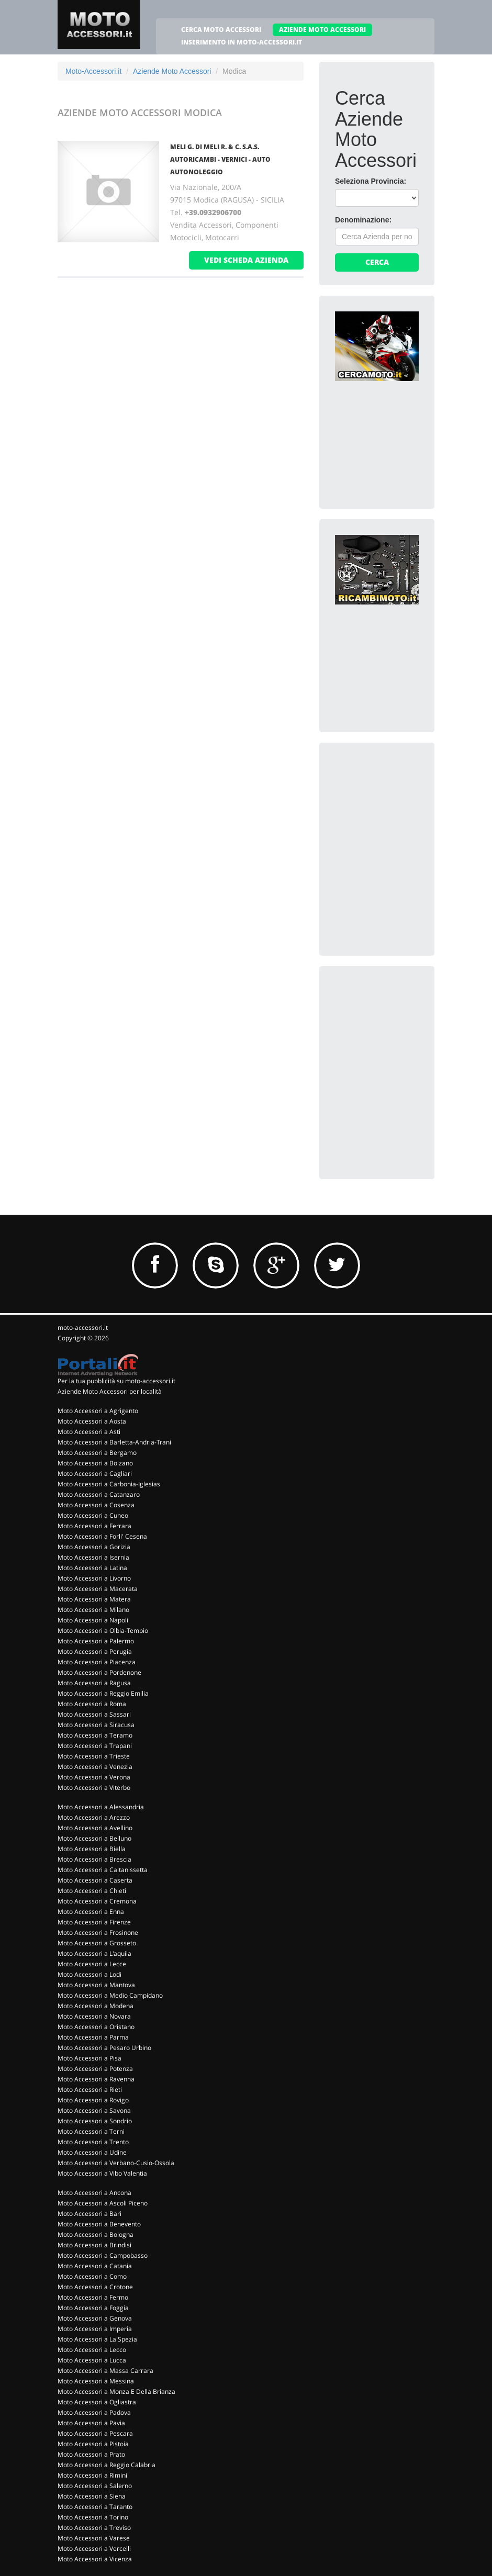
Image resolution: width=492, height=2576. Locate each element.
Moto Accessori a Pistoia (93, 2443)
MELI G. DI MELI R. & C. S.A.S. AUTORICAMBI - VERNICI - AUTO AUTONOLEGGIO (220, 159)
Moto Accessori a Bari (89, 2213)
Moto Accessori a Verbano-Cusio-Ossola (116, 2162)
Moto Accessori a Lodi (89, 1974)
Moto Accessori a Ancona (94, 2192)
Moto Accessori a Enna (91, 1911)
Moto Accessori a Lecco (92, 2349)
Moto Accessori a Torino (93, 2517)
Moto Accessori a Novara (94, 2016)
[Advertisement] (413, 823)
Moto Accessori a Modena (95, 2005)
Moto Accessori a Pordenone (99, 1672)
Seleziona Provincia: (370, 181)
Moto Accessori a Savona (94, 2110)
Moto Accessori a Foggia (93, 2307)
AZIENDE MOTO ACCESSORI (322, 29)
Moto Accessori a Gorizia (94, 1546)
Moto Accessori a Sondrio (95, 2120)
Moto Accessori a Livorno (94, 1578)
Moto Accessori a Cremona (97, 1901)
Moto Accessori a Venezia (95, 1766)
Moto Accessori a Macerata (98, 1588)
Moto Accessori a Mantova (96, 1984)
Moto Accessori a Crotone (95, 2286)
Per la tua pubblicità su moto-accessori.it (116, 1380)
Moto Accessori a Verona (94, 1777)
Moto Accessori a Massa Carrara (105, 2370)
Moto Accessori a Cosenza (96, 1504)
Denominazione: (363, 220)
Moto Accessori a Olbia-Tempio (103, 1630)
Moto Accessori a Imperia (95, 2328)
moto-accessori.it (83, 1327)
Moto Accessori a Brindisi (94, 2245)
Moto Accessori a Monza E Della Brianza (116, 2391)
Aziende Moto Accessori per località (110, 1391)
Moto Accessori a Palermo (96, 1641)
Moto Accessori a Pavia (91, 2422)
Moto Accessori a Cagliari (95, 1473)
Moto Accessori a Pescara (95, 2433)
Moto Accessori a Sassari (94, 1714)
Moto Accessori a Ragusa (94, 1682)
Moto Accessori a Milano (93, 1609)
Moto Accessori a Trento (93, 2141)
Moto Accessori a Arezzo (94, 1817)
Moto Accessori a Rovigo (93, 2100)
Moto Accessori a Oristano (96, 2026)
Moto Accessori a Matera (94, 1599)
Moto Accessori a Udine (92, 2152)
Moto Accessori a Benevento (99, 2224)
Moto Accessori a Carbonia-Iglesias (109, 1484)
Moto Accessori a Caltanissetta (103, 1869)
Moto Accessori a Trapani (95, 1745)
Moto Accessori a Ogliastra (97, 2402)
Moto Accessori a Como (92, 2276)
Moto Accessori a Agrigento (98, 1410)
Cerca (377, 262)
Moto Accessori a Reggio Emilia (103, 1693)
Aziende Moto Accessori (172, 71)
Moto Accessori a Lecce (92, 1963)
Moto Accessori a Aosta (92, 1421)
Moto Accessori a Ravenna (96, 2079)
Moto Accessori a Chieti (92, 1890)
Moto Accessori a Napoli (93, 1620)
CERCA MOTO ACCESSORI (221, 29)
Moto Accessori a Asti (89, 1431)
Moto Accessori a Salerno (95, 2485)
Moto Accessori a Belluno (94, 1838)
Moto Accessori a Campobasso (103, 2255)
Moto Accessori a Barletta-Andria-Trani (114, 1442)
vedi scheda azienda (246, 260)
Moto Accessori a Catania (95, 2265)
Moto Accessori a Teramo (95, 1735)
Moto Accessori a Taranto (95, 2506)
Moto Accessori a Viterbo (94, 1787)
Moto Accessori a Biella (92, 1848)
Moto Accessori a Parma (93, 2037)
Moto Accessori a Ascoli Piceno (103, 2203)
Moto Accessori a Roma (92, 1703)
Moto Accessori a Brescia (94, 1859)
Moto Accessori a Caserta (95, 1880)
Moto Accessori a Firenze (94, 1922)
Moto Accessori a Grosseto (97, 1943)
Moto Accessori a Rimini (92, 2475)
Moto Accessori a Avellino (95, 1827)
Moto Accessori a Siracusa (96, 1724)
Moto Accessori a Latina (92, 1567)
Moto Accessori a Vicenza (95, 2559)
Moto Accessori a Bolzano (95, 1463)
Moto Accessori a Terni (91, 2131)
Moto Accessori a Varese (94, 2538)
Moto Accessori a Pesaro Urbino (104, 2047)
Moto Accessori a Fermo (93, 2297)
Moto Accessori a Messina (96, 2381)
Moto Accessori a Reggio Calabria (106, 2464)
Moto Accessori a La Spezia (97, 2339)
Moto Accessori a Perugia (95, 1651)
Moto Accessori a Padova (94, 2412)
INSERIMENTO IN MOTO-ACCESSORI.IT (241, 42)
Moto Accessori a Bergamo (97, 1452)
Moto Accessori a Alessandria (101, 1806)
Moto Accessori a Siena (92, 2496)
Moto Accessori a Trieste (94, 1756)
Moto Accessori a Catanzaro (99, 1494)
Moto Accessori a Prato (91, 2454)
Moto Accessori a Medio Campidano (110, 1995)
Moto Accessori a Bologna (95, 2234)
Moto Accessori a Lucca (92, 2360)
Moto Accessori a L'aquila (94, 1953)
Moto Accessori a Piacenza (97, 1661)
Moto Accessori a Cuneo (93, 1515)
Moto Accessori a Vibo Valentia (102, 2173)
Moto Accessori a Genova (95, 2318)
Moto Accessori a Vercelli (94, 2548)
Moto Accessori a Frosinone (98, 1932)
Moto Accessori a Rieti (90, 2089)
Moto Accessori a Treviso (94, 2527)
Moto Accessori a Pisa (89, 2058)
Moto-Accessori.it (93, 71)
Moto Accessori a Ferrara (94, 1525)
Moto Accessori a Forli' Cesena (102, 1536)
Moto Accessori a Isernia (93, 1557)
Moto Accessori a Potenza (95, 2068)
